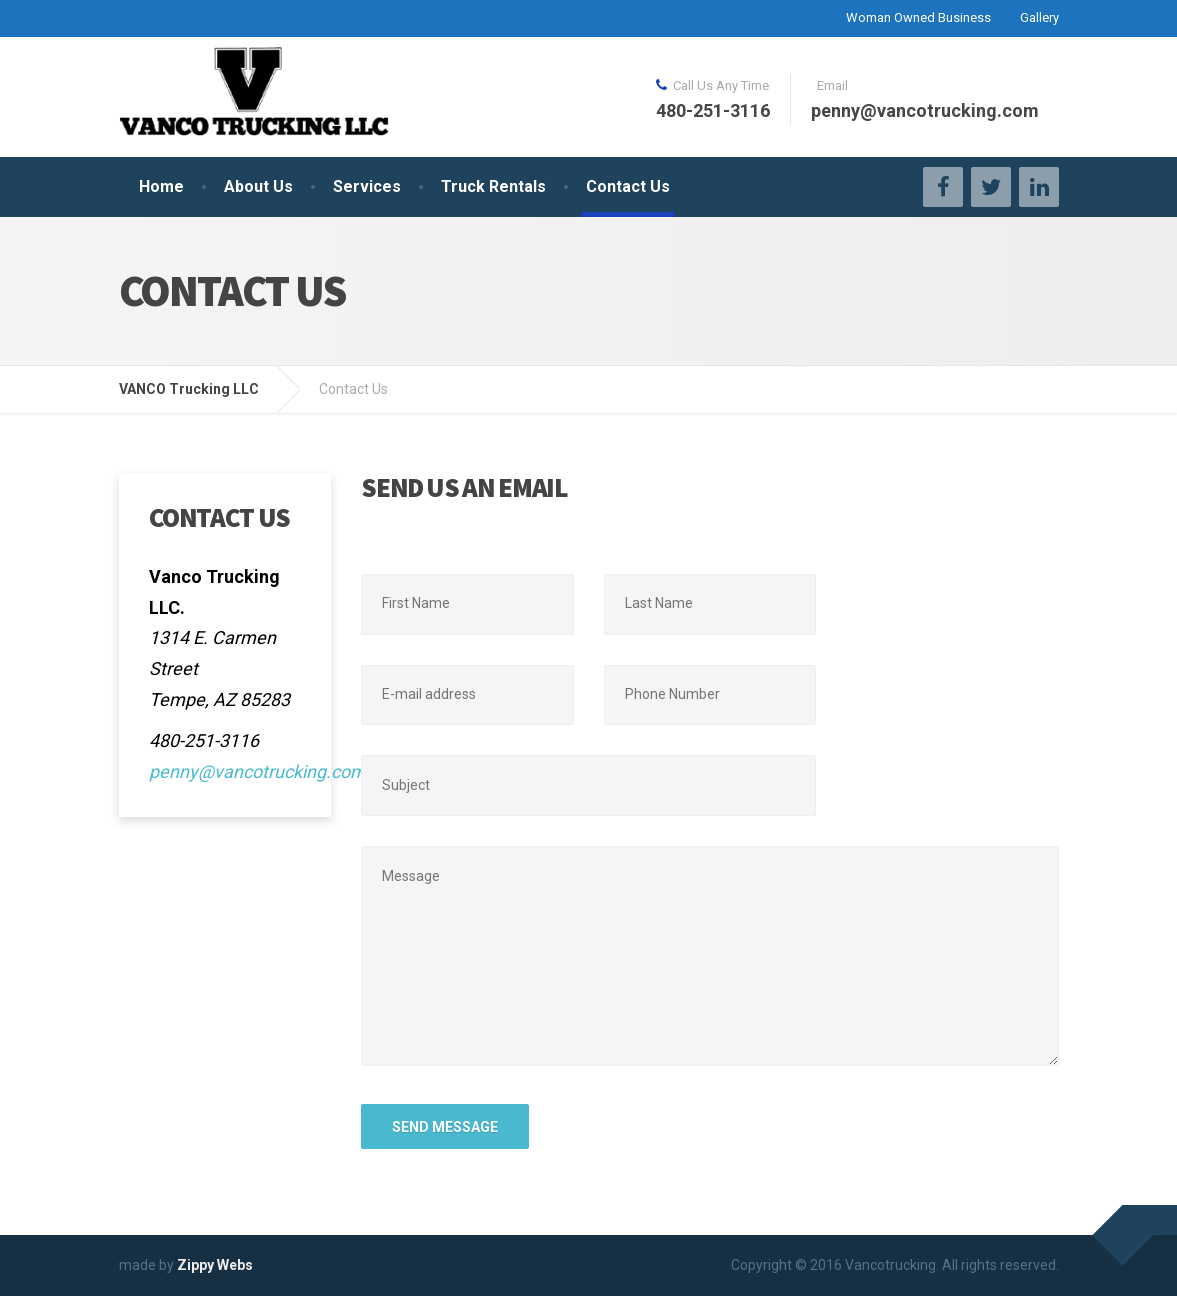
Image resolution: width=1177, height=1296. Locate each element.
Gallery (1039, 17)
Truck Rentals (493, 186)
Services (367, 186)
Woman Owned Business (918, 17)
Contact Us (628, 186)
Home (161, 186)
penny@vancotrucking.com (257, 771)
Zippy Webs (215, 1265)
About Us (258, 186)
